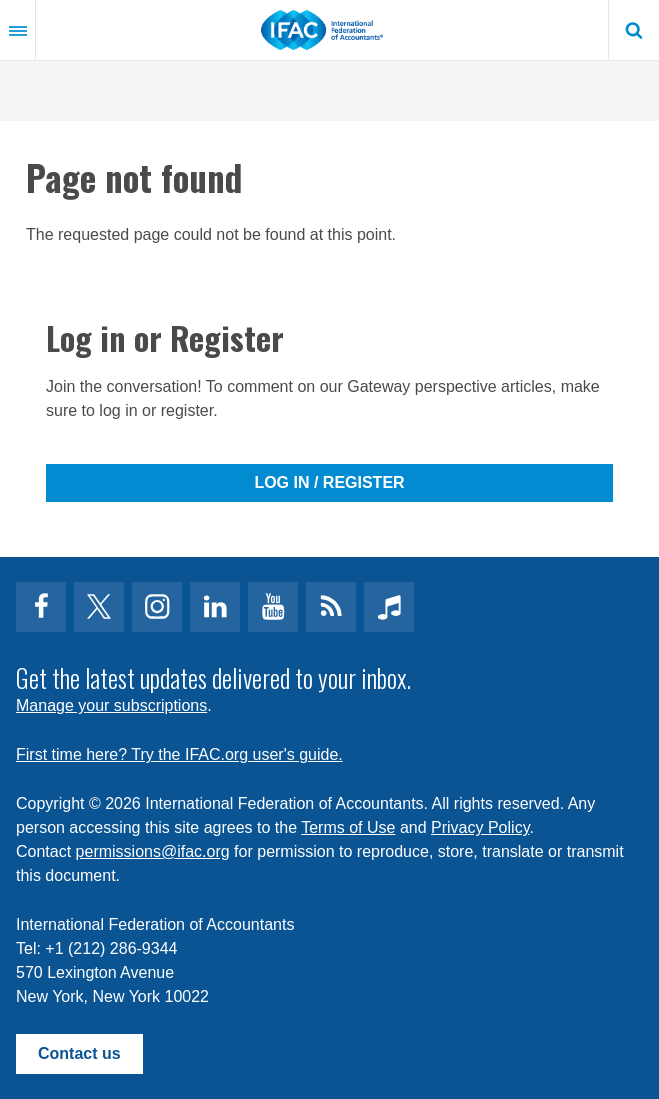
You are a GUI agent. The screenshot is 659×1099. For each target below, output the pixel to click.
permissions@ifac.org (153, 851)
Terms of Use (348, 827)
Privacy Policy (480, 827)
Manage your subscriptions (111, 705)
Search (634, 30)
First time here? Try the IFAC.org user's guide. (179, 754)
